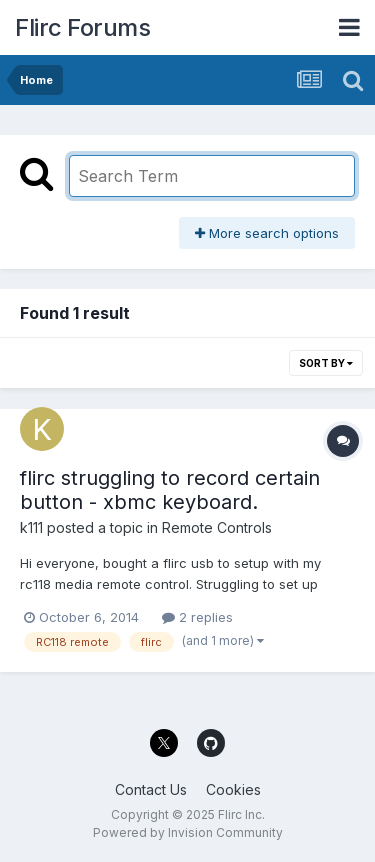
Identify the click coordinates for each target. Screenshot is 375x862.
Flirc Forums (82, 27)
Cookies (233, 789)
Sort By (326, 363)
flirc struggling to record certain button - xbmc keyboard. (170, 490)
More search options (267, 233)
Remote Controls (217, 527)
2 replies (197, 617)
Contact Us (151, 789)
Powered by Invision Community (188, 832)
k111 (31, 527)
